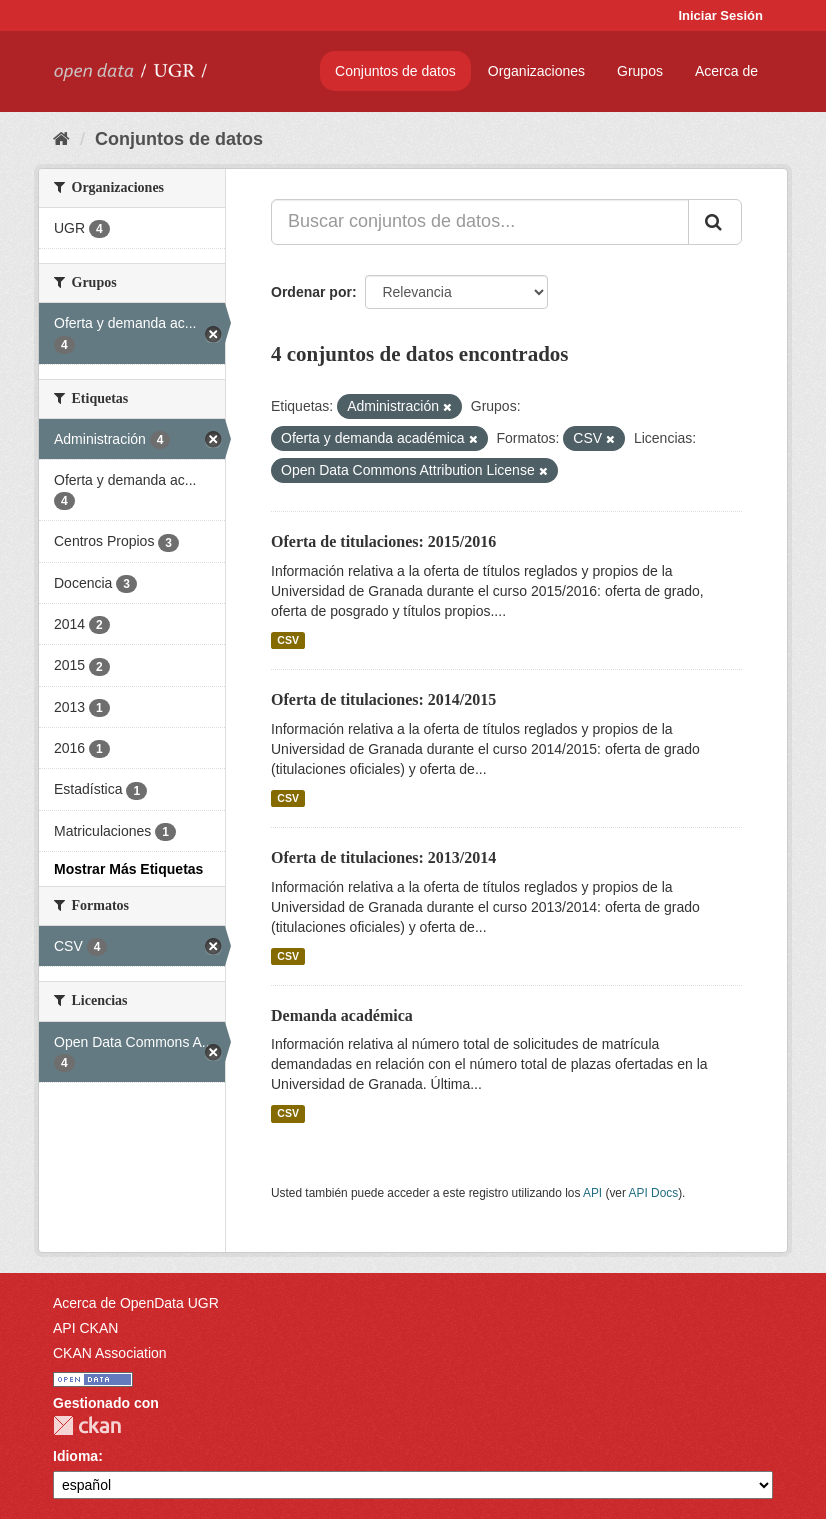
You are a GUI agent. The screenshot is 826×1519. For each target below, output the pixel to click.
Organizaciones (536, 71)
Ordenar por (311, 292)
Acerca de (726, 71)
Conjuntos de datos (395, 71)
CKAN (87, 1425)
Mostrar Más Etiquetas (128, 869)
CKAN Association (110, 1353)
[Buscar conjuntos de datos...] (480, 222)
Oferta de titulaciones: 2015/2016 (383, 541)
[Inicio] (61, 139)
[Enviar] (715, 222)
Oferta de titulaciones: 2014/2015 (383, 699)
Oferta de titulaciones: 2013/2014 (383, 857)
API (592, 1193)
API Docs (654, 1193)
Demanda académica (342, 1015)
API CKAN (85, 1328)
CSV (288, 640)
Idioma (75, 1456)
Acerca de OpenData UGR (136, 1303)
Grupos (640, 71)
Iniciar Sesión (720, 15)
